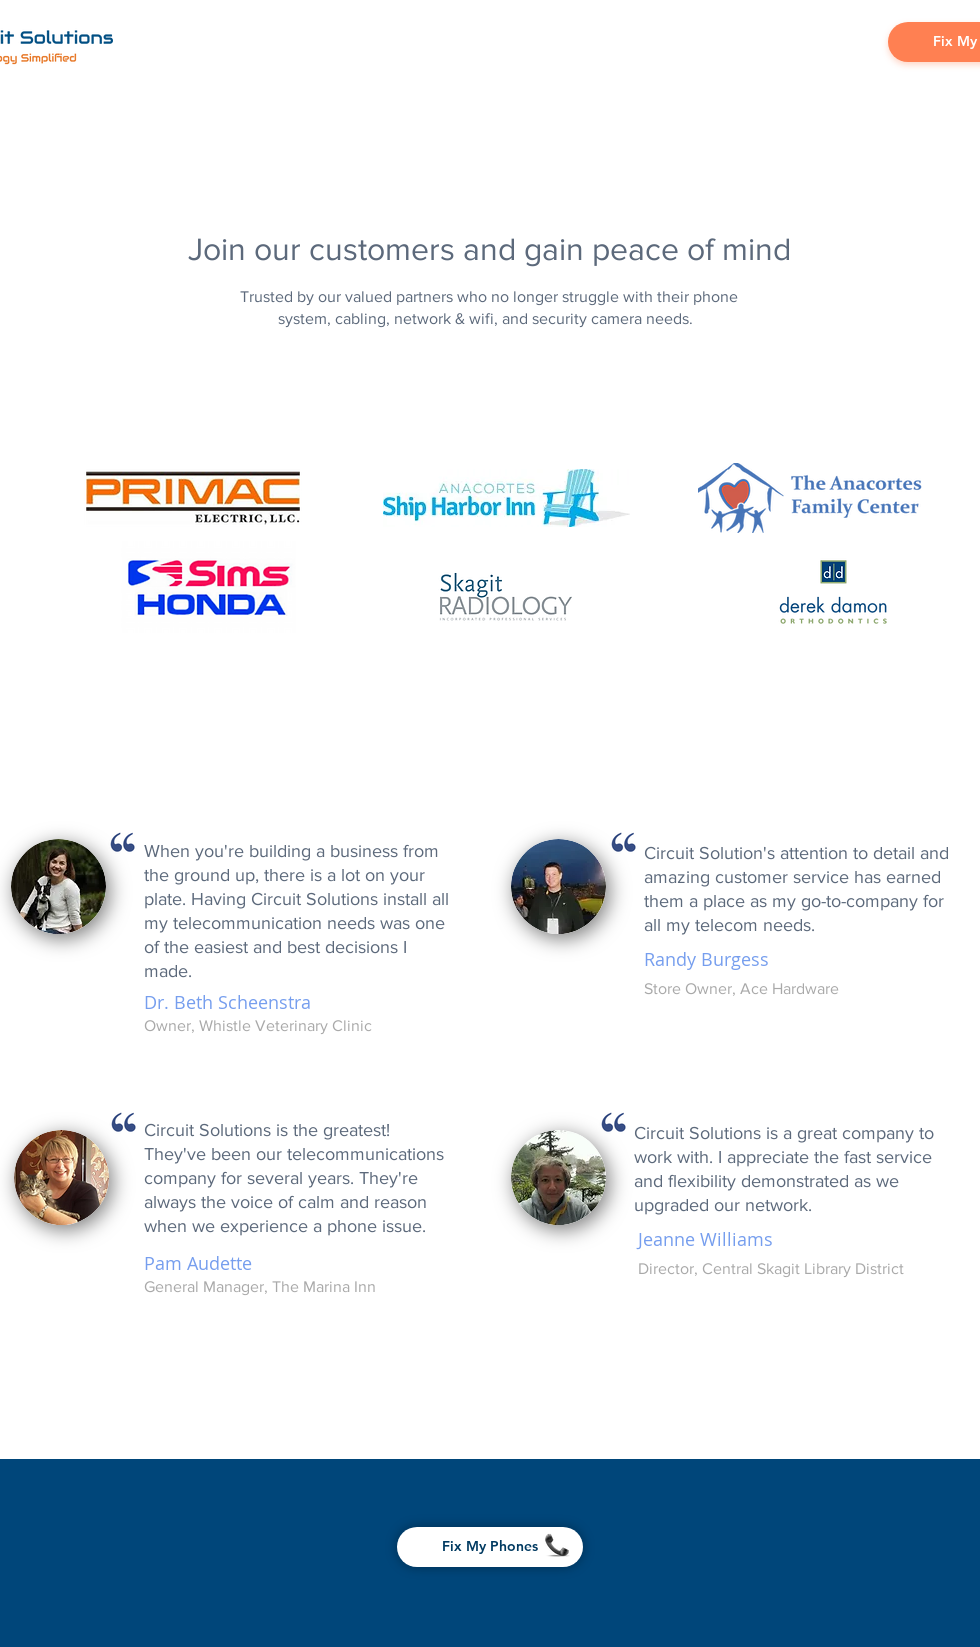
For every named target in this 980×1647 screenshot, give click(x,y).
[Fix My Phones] (490, 1547)
